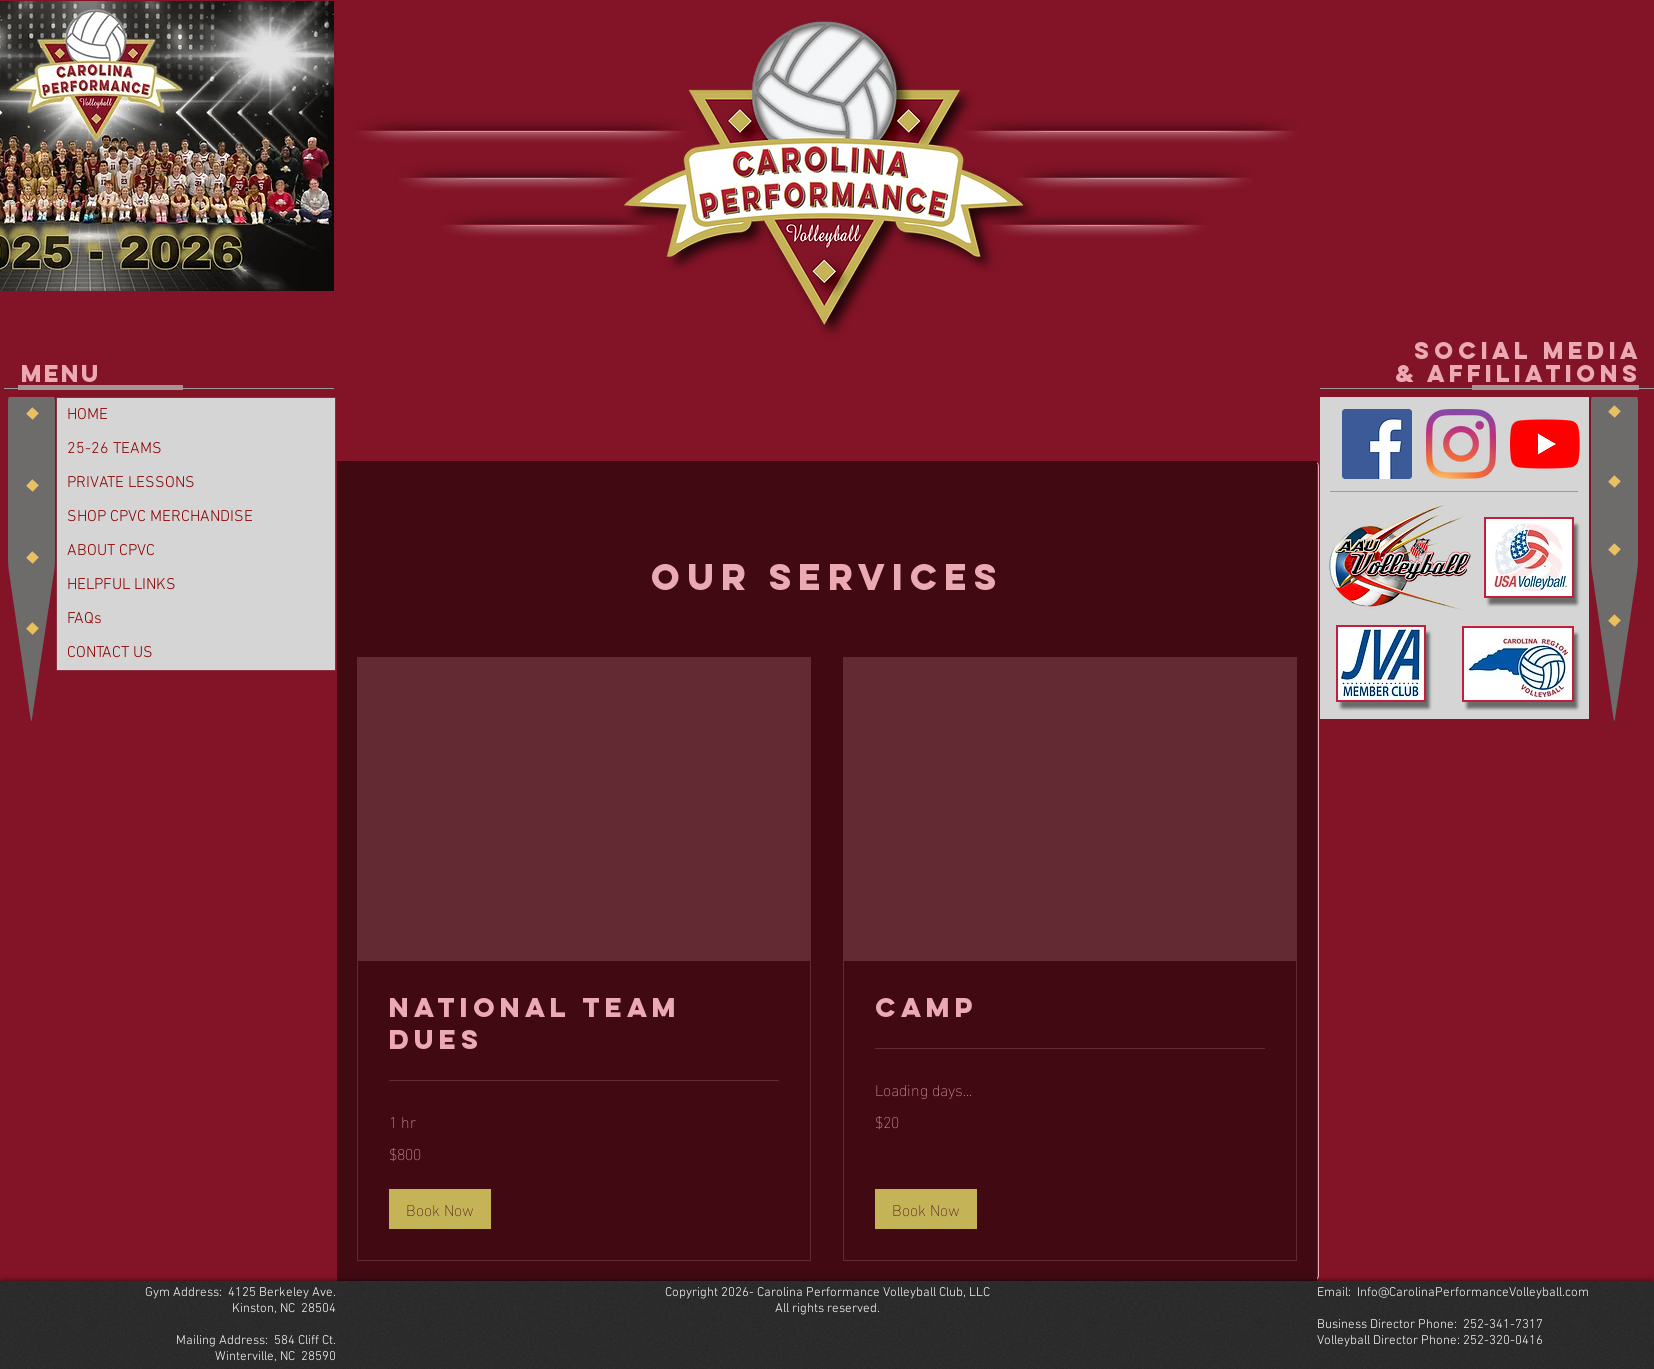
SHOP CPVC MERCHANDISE (160, 517)
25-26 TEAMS (114, 449)
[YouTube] (1545, 444)
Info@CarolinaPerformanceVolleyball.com (1473, 1293)
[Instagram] (1461, 444)
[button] (440, 1209)
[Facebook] (1377, 444)
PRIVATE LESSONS (131, 483)
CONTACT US (110, 653)
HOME (87, 415)
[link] (584, 1024)
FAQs (84, 619)
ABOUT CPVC (111, 551)
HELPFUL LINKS (121, 585)
